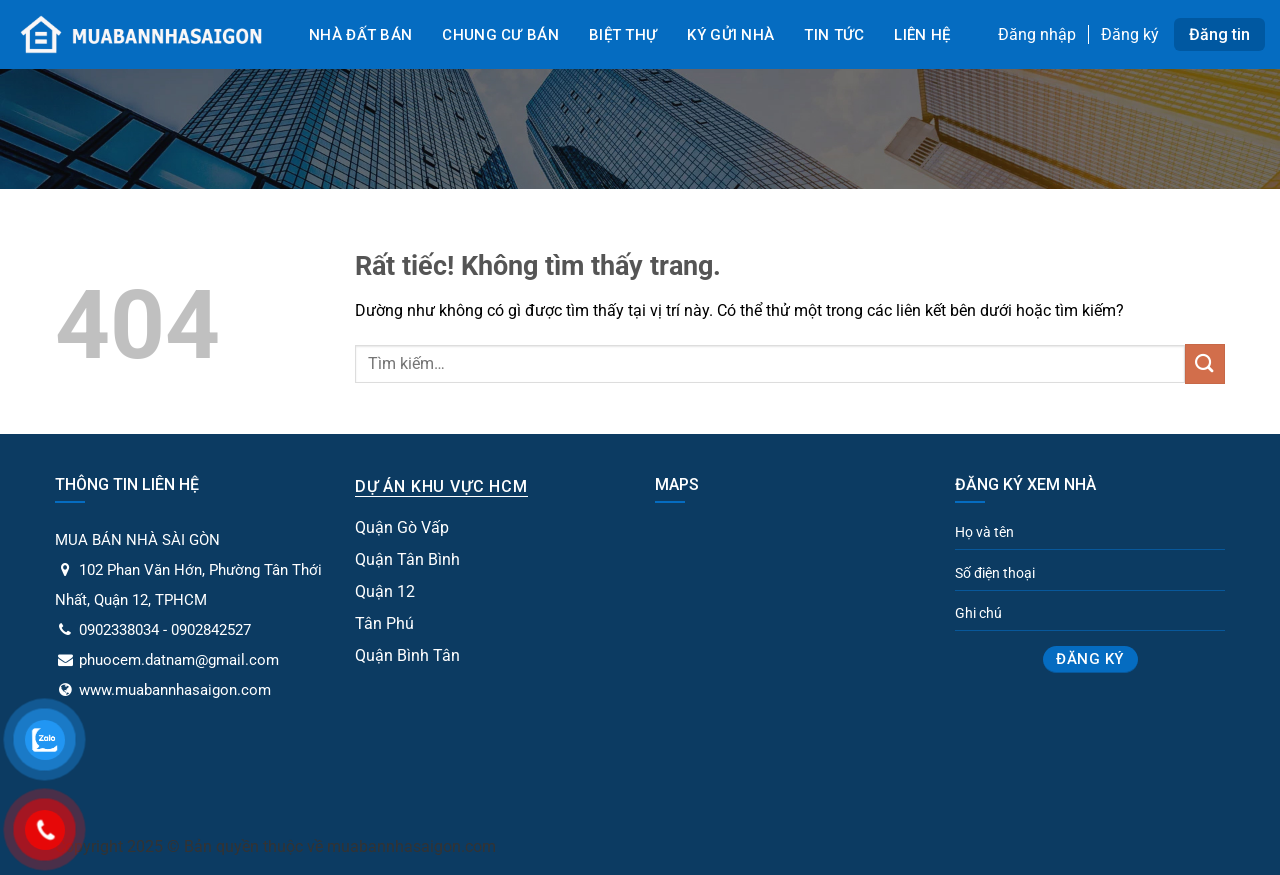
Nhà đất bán (360, 35)
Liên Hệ (922, 35)
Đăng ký (1130, 34)
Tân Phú (384, 623)
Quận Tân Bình (407, 559)
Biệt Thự (623, 35)
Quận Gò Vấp (402, 527)
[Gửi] (1205, 363)
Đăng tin (1219, 34)
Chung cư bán (500, 35)
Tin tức (834, 35)
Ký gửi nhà (730, 35)
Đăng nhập (1037, 34)
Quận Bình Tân (407, 655)
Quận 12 (385, 591)
